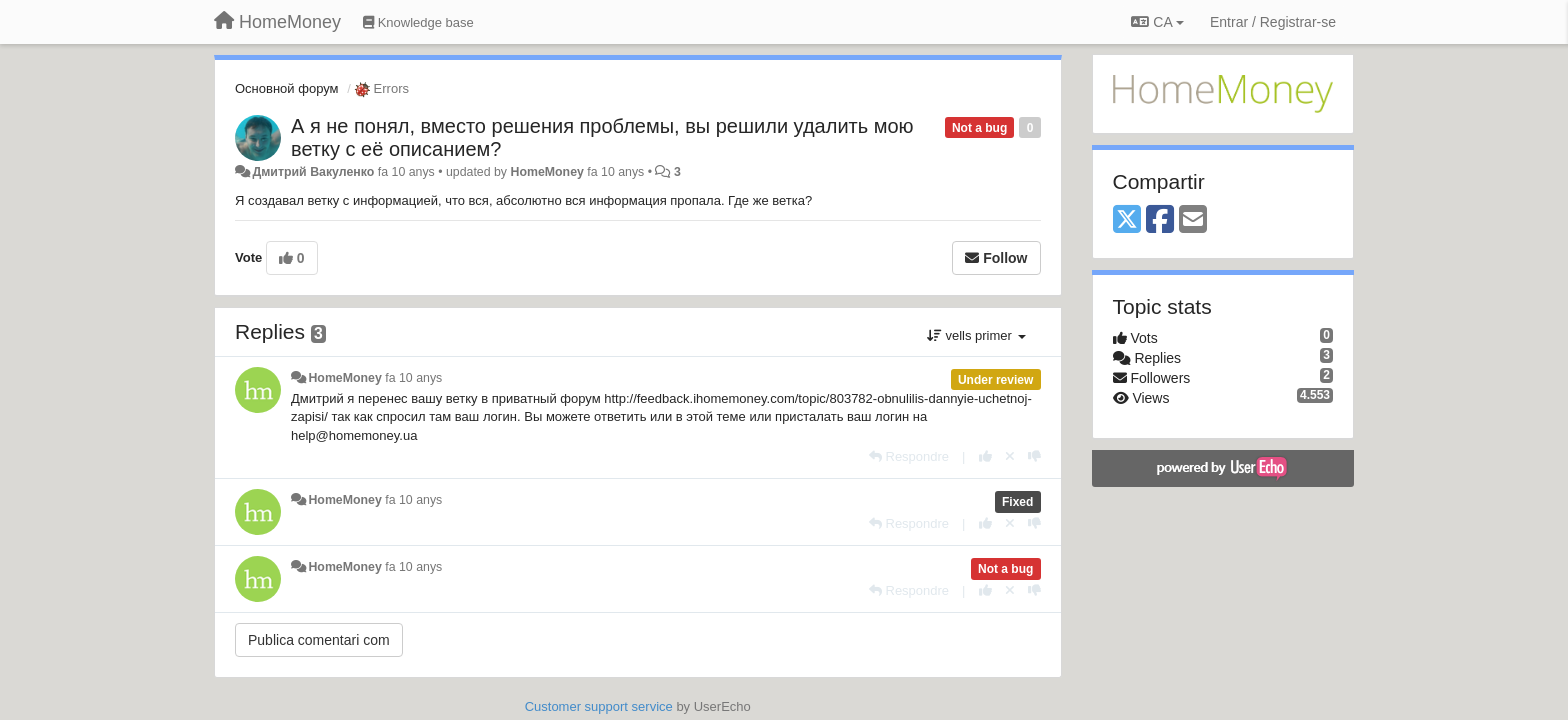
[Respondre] (909, 456)
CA (1157, 22)
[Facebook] (1160, 220)
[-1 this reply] (1034, 456)
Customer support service (599, 706)
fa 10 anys (413, 378)
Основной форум (287, 88)
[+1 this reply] (985, 456)
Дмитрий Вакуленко (313, 172)
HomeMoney (546, 172)
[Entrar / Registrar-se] (1273, 22)
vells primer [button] (976, 335)
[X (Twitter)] (1127, 220)
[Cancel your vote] (1010, 456)
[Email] (1193, 220)
